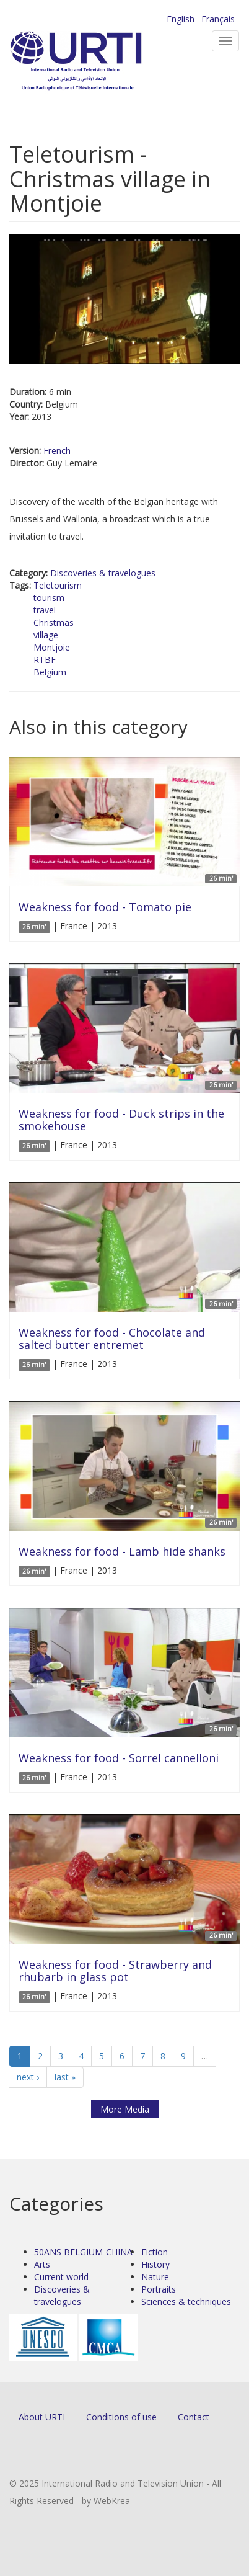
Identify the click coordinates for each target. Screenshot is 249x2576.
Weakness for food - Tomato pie (105, 906)
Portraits (158, 2289)
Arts (42, 2264)
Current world (61, 2277)
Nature (155, 2277)
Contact (193, 2417)
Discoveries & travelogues (102, 573)
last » (65, 2077)
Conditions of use (121, 2417)
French (57, 451)
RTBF (44, 660)
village (45, 635)
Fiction (154, 2252)
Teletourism (57, 585)
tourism (48, 598)
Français (218, 19)
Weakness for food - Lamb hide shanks (122, 1551)
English (180, 19)
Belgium (49, 672)
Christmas (53, 622)
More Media (124, 2109)
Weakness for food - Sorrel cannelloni (119, 1757)
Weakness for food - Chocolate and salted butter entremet (112, 1338)
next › (28, 2077)
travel (44, 610)
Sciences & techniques (186, 2301)
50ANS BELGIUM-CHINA (83, 2252)
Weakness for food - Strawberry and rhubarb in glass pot (115, 1970)
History (155, 2264)
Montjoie (51, 647)
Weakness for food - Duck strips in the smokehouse (121, 1119)
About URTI (42, 2417)
